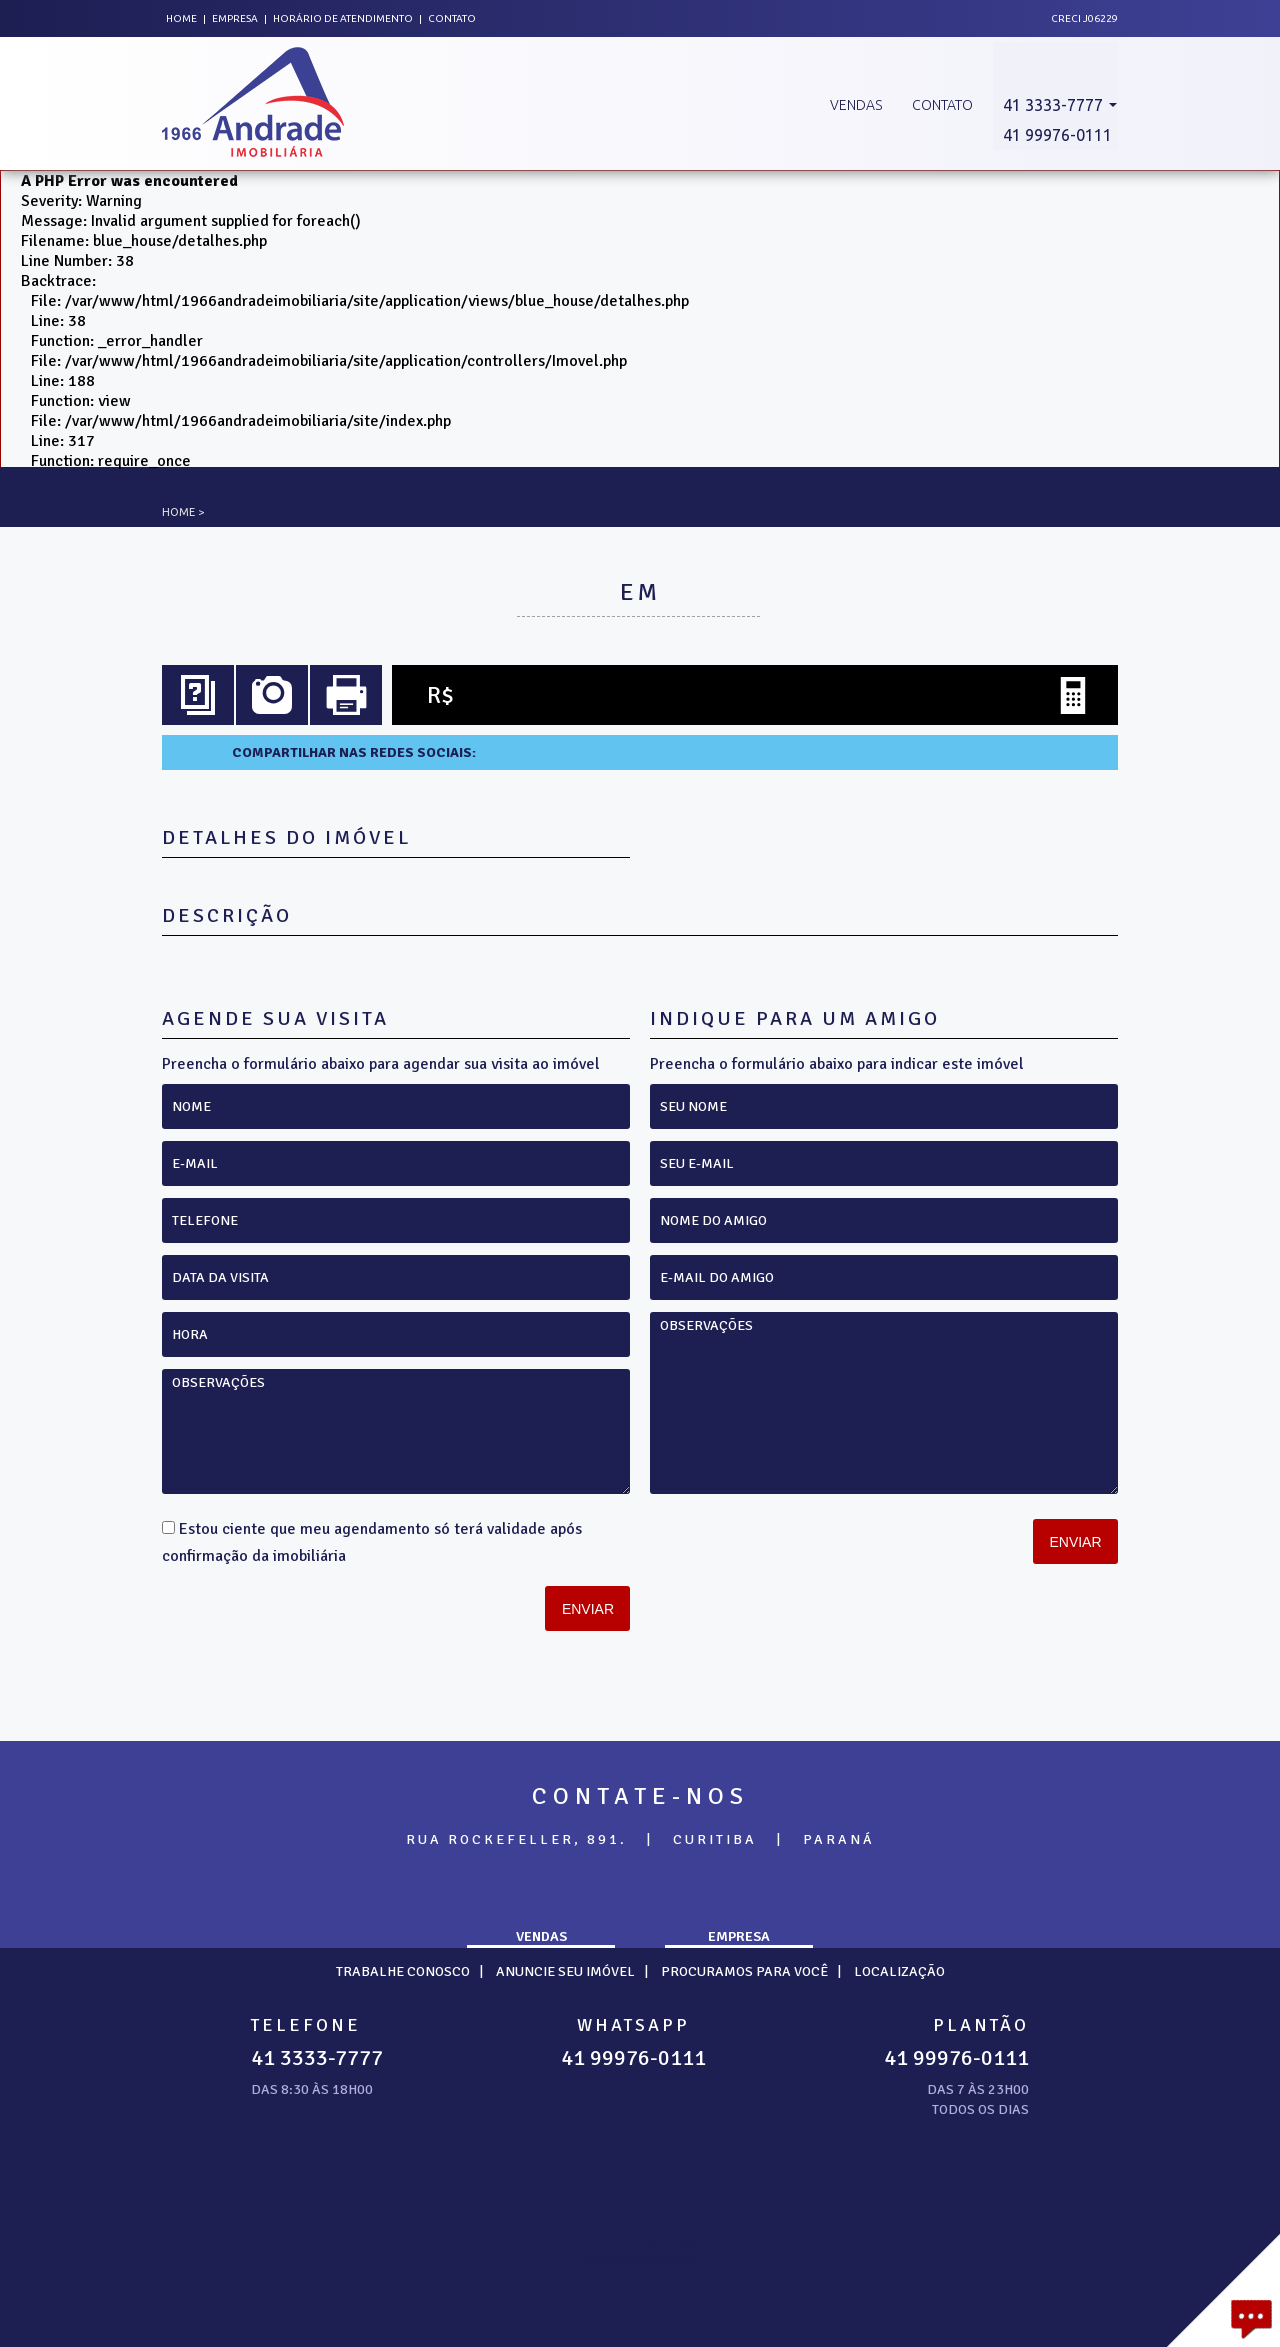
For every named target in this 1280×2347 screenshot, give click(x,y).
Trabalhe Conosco (403, 1971)
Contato (452, 18)
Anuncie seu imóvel (565, 1971)
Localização (899, 1971)
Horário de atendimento (344, 18)
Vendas (856, 105)
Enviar (588, 1609)
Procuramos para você (744, 1971)
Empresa (235, 18)
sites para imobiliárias (640, 2261)
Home (181, 18)
